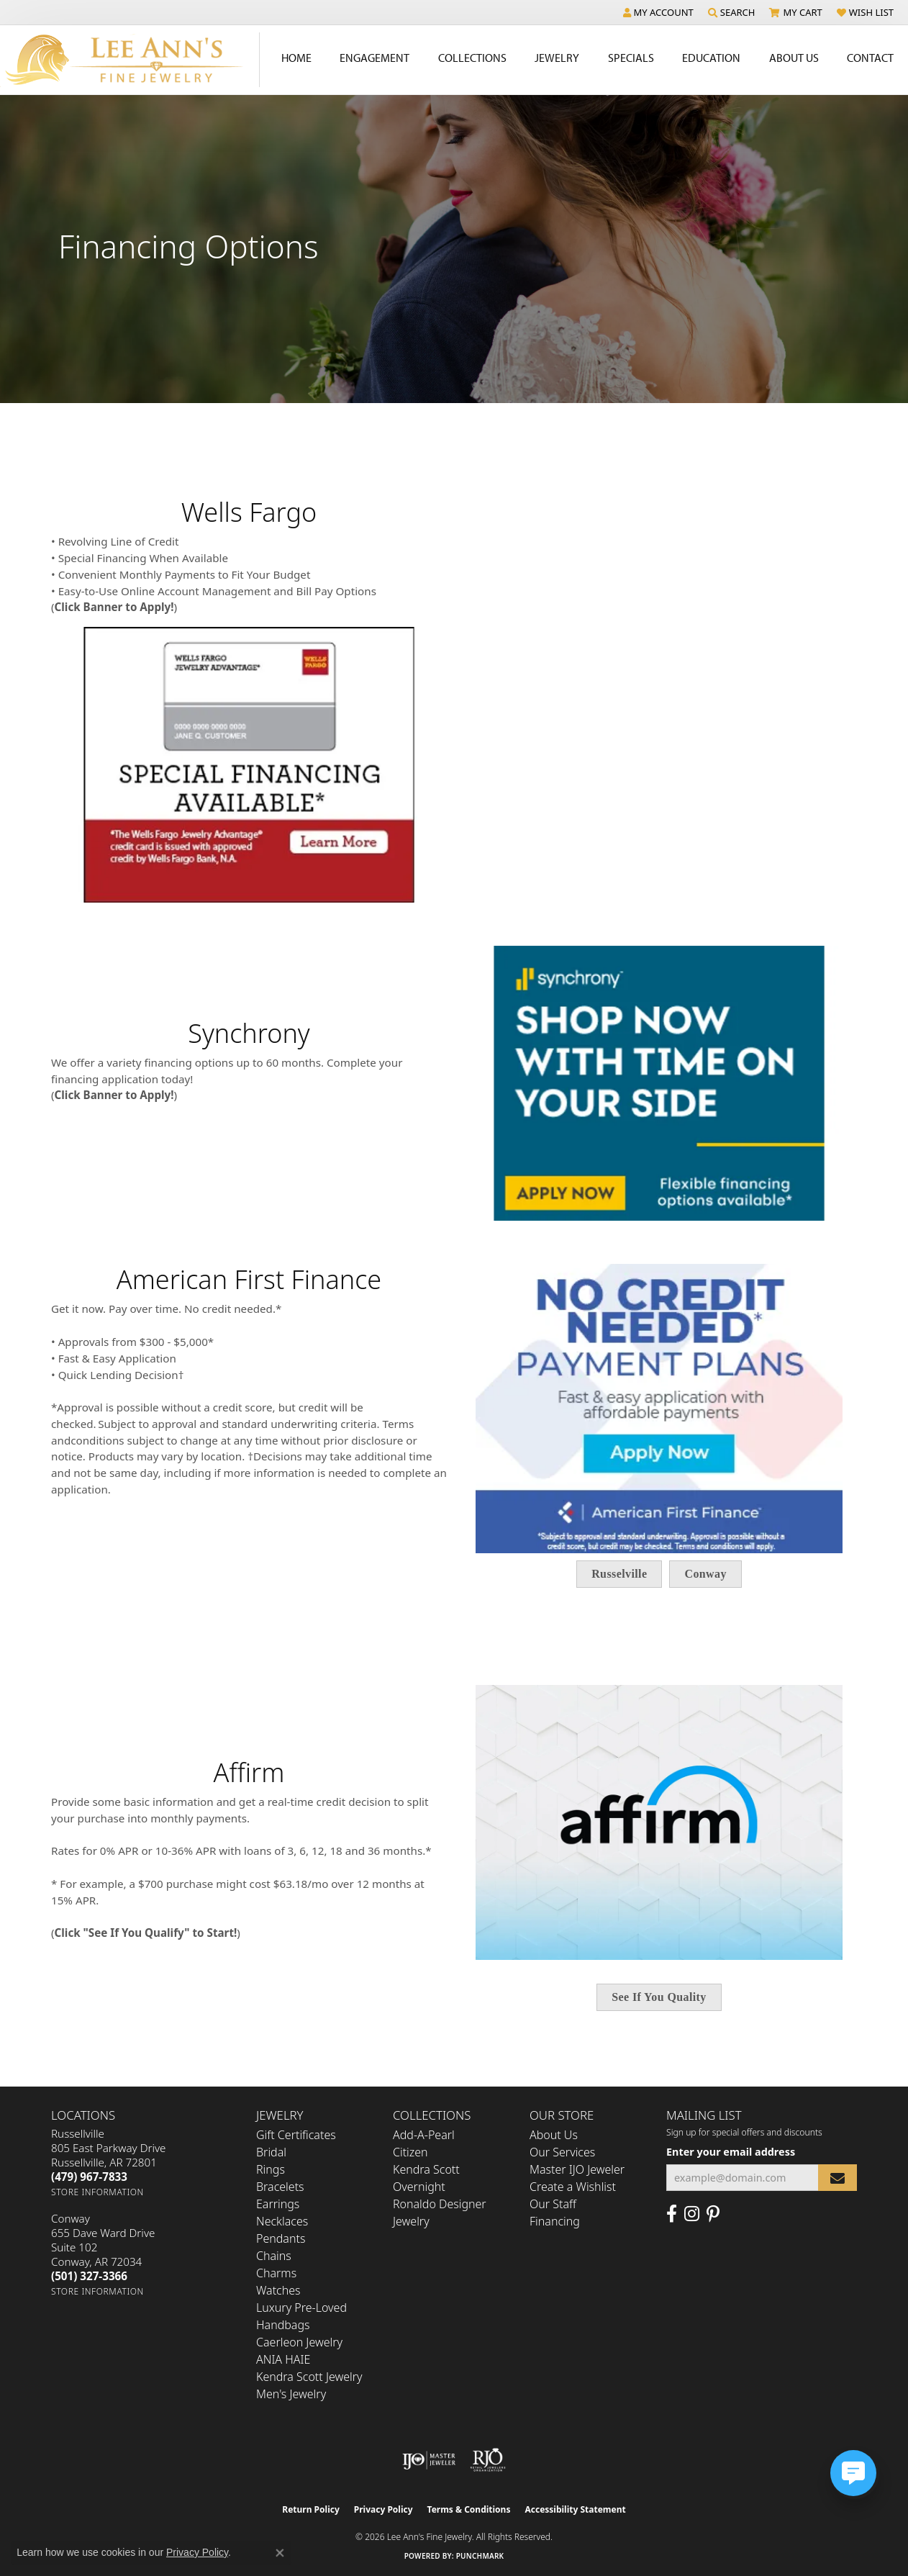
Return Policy (311, 2509)
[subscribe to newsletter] (837, 2177)
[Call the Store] (89, 2176)
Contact (870, 57)
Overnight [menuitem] (419, 2187)
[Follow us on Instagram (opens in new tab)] (691, 2214)
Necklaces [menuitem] (282, 2221)
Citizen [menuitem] (410, 2152)
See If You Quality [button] (659, 1997)
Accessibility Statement (575, 2509)
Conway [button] (705, 1574)
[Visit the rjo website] (488, 2460)
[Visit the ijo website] (429, 2460)
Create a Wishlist (573, 2187)
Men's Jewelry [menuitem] (291, 2394)
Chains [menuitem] (273, 2256)
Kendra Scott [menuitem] (426, 2169)
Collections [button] (472, 57)
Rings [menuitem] (270, 2169)
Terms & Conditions (469, 2509)
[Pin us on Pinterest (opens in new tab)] (713, 2214)
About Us (554, 2135)
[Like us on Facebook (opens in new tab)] (671, 2214)
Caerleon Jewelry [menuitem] (299, 2342)
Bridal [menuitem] (271, 2152)
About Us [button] (794, 57)
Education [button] (711, 57)
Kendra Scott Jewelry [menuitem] (309, 2377)
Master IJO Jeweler (577, 2169)
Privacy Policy (383, 2509)
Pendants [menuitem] (280, 2238)
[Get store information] (97, 2192)
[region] (454, 1083)
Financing (555, 2221)
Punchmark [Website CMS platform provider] (480, 2556)
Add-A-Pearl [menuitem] (424, 2135)
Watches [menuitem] (278, 2290)
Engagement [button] (374, 57)
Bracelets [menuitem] (280, 2187)
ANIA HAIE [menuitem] (283, 2359)
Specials (631, 57)
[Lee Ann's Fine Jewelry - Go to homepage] (130, 59)
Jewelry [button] (557, 57)
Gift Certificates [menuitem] (296, 2135)
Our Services (562, 2152)
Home (296, 57)
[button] (658, 12)
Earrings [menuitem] (277, 2204)
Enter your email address (730, 2152)
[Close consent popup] (280, 2553)
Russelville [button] (619, 1574)
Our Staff (553, 2204)
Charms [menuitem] (276, 2273)
